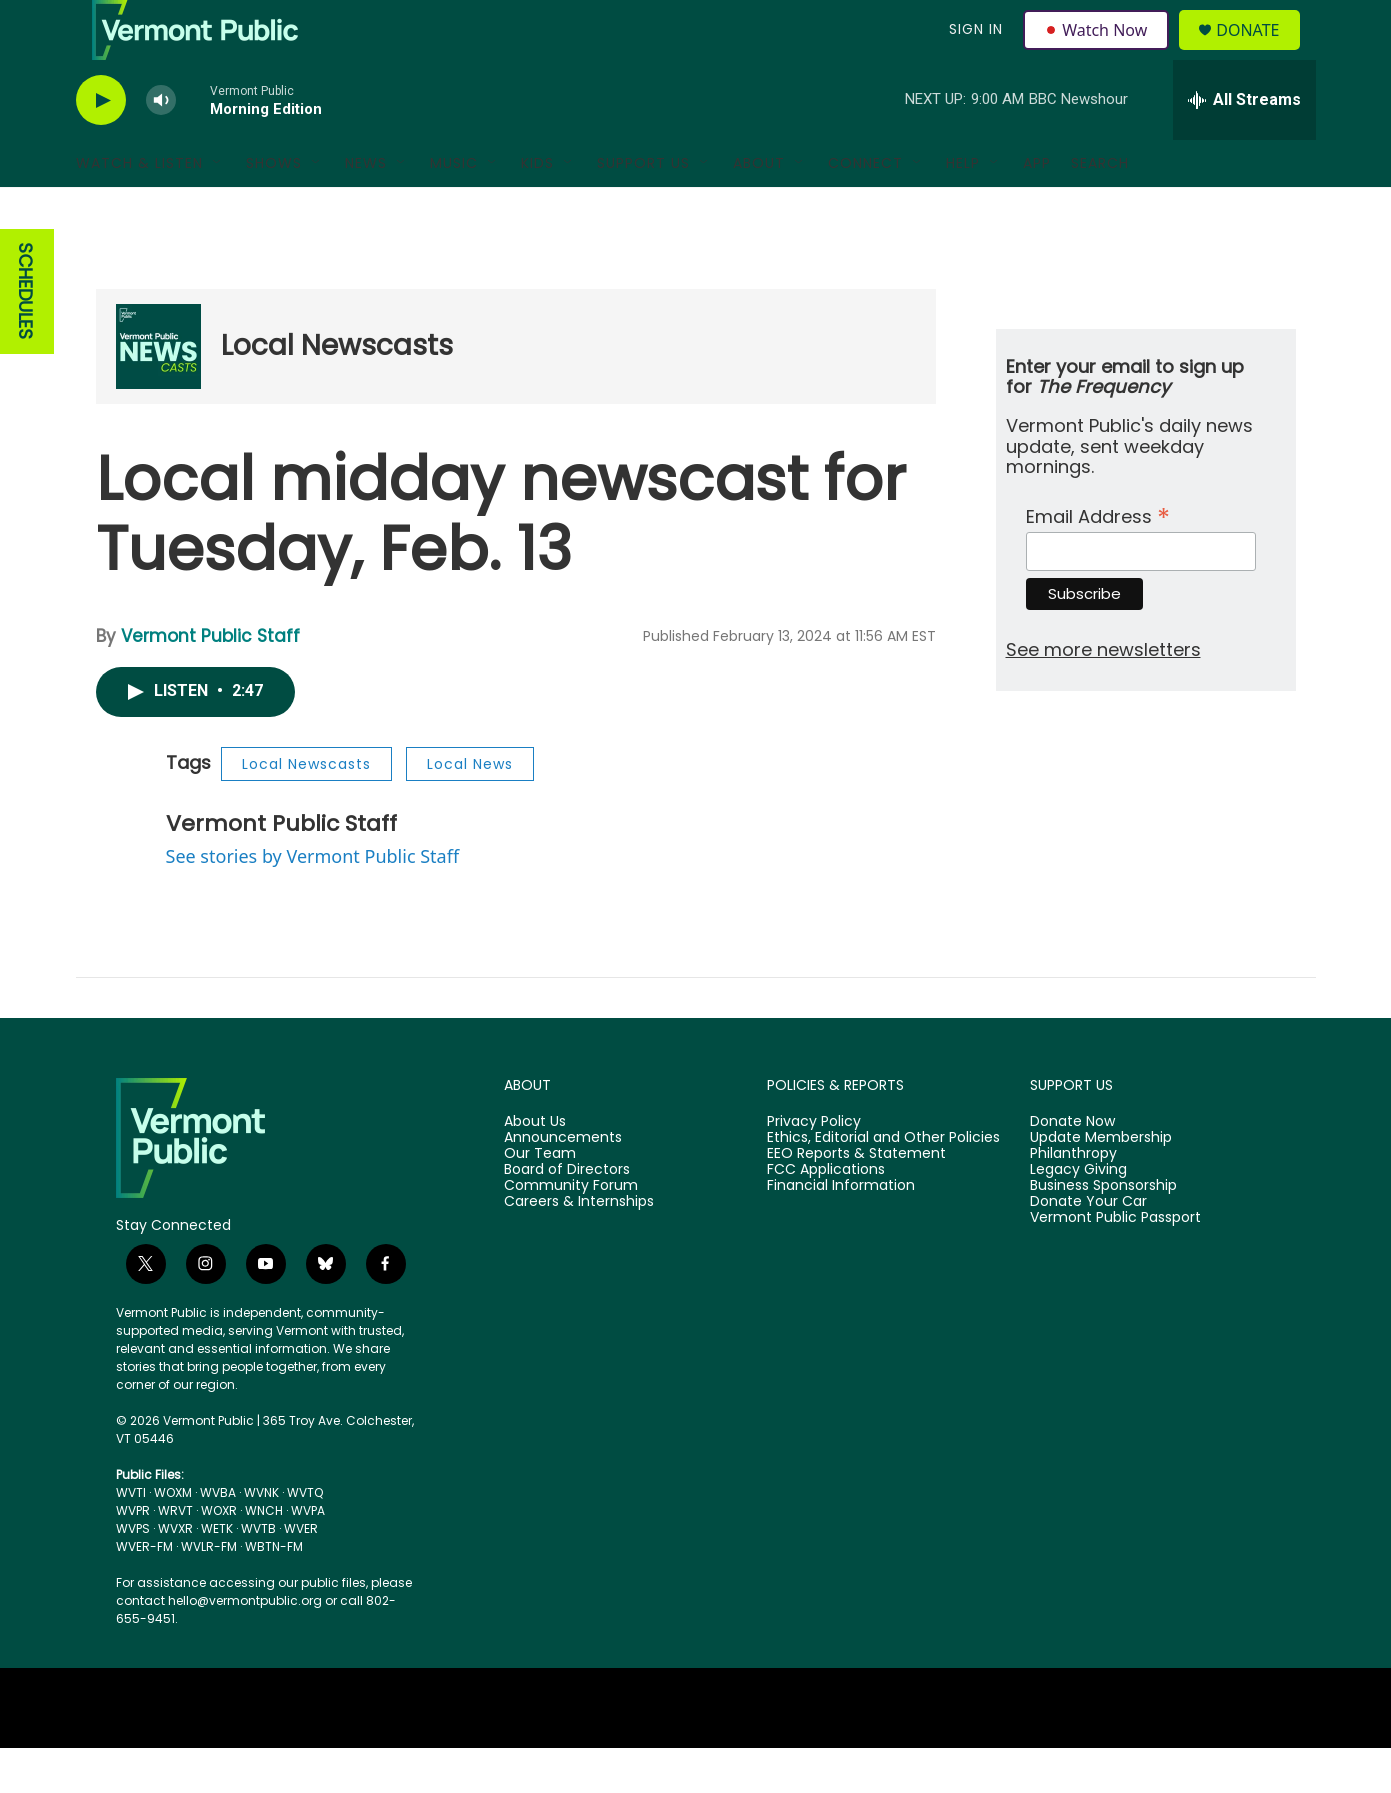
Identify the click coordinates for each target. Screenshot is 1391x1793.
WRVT (175, 1555)
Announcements (563, 1183)
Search (1100, 208)
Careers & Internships (579, 1247)
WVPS (133, 1573)
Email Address (1098, 559)
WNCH (264, 1555)
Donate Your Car (1088, 1247)
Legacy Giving (1078, 1215)
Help (963, 208)
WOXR (219, 1555)
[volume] (161, 145)
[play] (101, 145)
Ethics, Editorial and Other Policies (883, 1183)
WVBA (218, 1537)
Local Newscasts (337, 390)
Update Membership (1101, 1183)
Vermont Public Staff (210, 681)
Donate (1259, 52)
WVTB (258, 1573)
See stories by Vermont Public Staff (313, 901)
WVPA (308, 1555)
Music (454, 208)
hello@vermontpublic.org (245, 1645)
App (1037, 208)
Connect (865, 208)
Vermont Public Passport (1115, 1263)
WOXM (173, 1537)
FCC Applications (826, 1215)
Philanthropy (1073, 1199)
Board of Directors (567, 1215)
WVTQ (305, 1537)
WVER (301, 1573)
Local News (470, 809)
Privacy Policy (814, 1167)
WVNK (261, 1537)
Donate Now (1072, 1167)
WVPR (133, 1555)
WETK (217, 1573)
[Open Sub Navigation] (218, 208)
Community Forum (571, 1231)
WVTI (131, 1537)
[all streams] (1244, 145)
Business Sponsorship (1103, 1231)
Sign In (974, 52)
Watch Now (1099, 52)
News (366, 208)
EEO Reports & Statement (856, 1199)
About (759, 208)
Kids (537, 208)
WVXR (175, 1573)
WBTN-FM (274, 1591)
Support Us (643, 208)
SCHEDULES (25, 336)
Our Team (540, 1199)
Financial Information (841, 1231)
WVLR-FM (209, 1591)
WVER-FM (144, 1591)
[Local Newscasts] (158, 391)
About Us (535, 1167)
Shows (274, 208)
